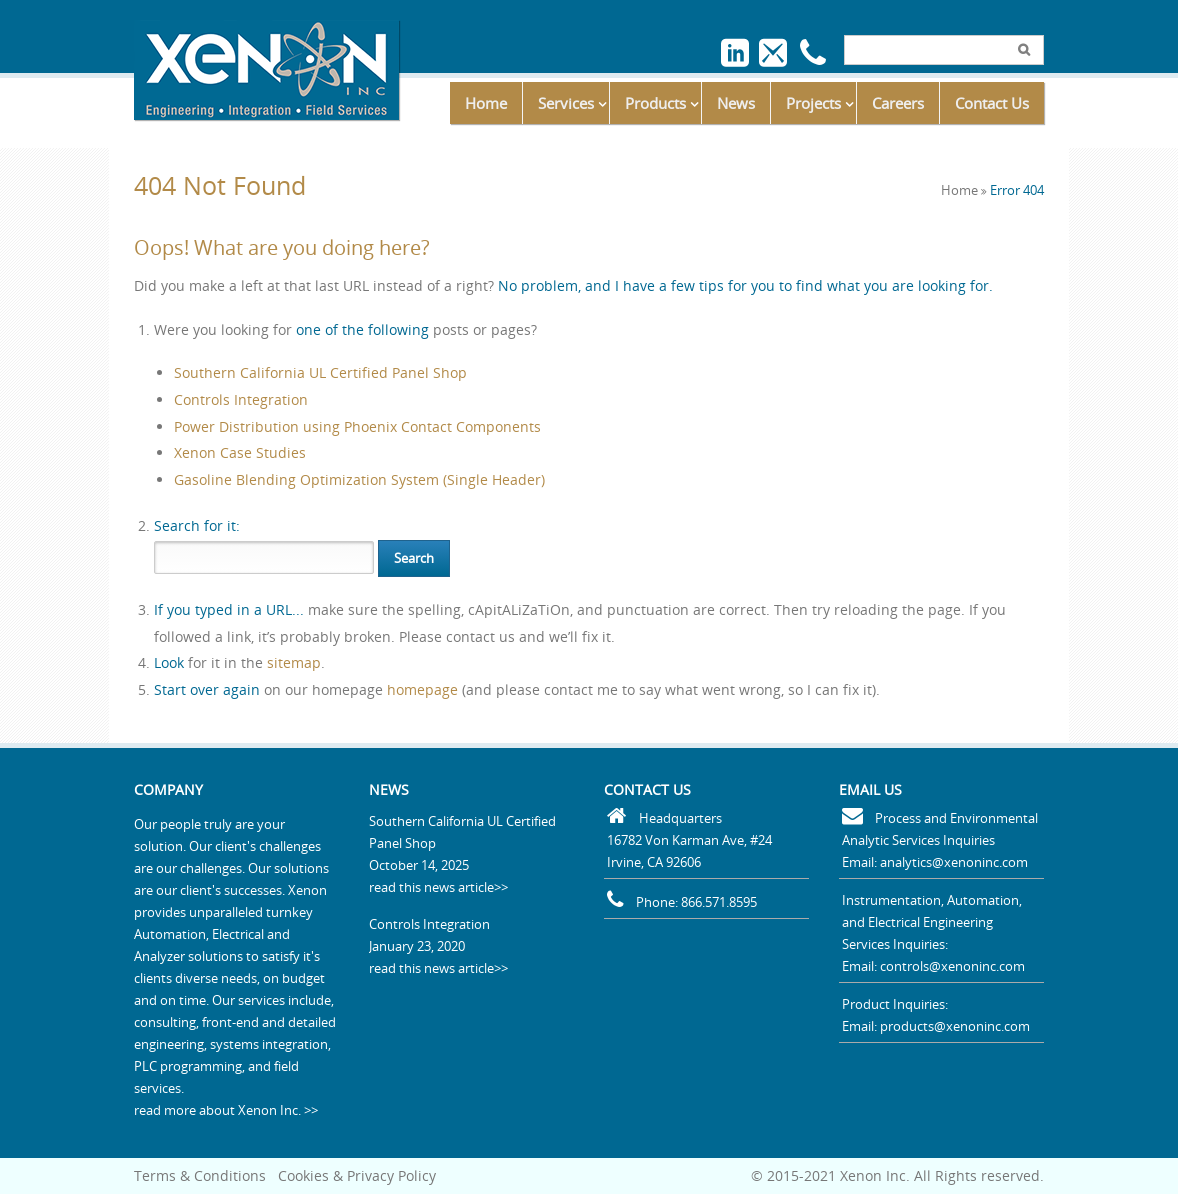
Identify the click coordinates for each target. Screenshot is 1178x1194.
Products (655, 103)
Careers (898, 103)
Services (566, 103)
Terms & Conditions (200, 1175)
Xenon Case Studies (240, 452)
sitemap (294, 662)
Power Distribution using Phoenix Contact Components (357, 426)
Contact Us (992, 103)
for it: (197, 525)
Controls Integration (241, 399)
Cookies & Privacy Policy (357, 1175)
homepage (422, 689)
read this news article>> (438, 887)
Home (486, 103)
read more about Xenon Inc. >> (226, 1110)
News (736, 103)
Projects (813, 103)
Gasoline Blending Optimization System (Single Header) (359, 479)
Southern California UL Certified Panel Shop (320, 372)
